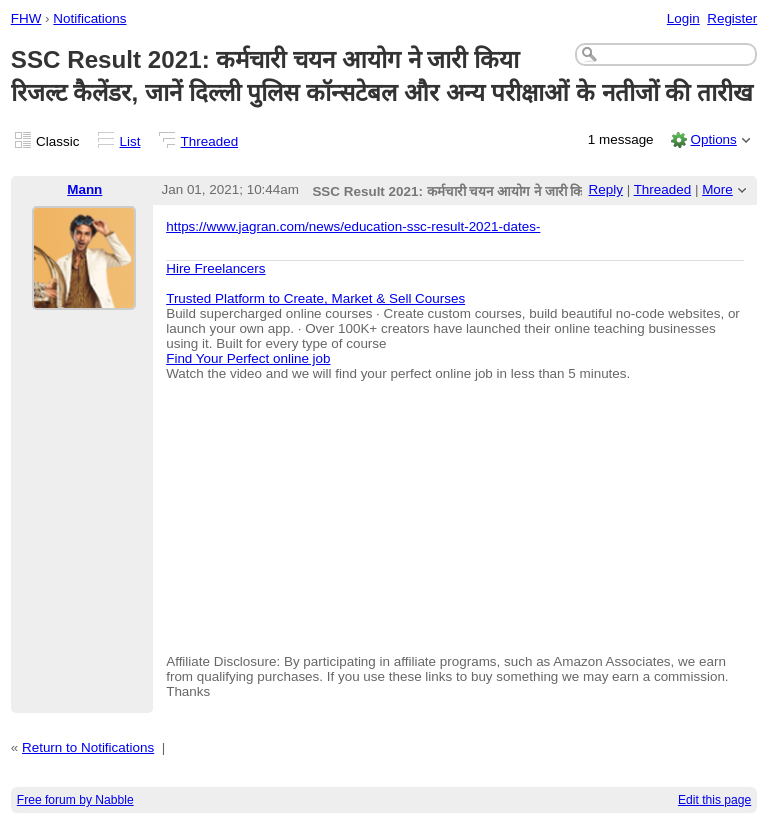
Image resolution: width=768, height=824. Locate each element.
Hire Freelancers (215, 268)
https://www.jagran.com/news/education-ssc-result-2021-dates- (353, 226)
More (717, 189)
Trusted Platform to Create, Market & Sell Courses (315, 298)
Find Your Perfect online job (248, 358)
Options (713, 139)
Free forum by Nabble (75, 800)
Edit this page (714, 800)
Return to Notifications (88, 747)
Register (732, 18)
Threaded (210, 141)
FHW (26, 18)
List (130, 141)
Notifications (89, 18)
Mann (84, 189)
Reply (606, 189)
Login (683, 18)
